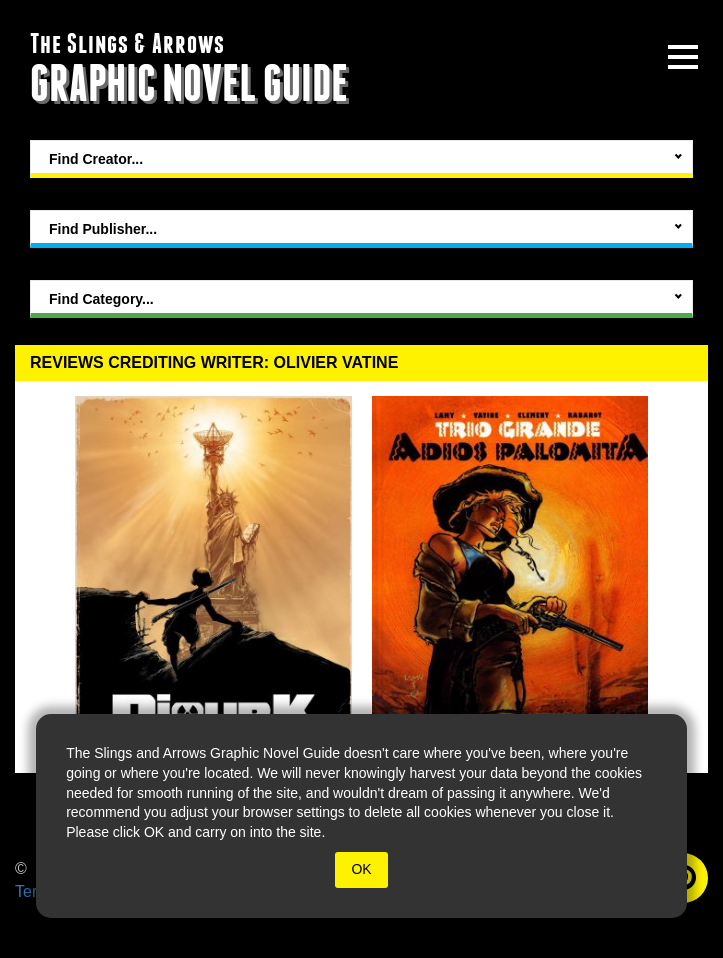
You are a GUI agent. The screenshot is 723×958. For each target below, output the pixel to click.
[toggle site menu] (683, 57)
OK (361, 869)
